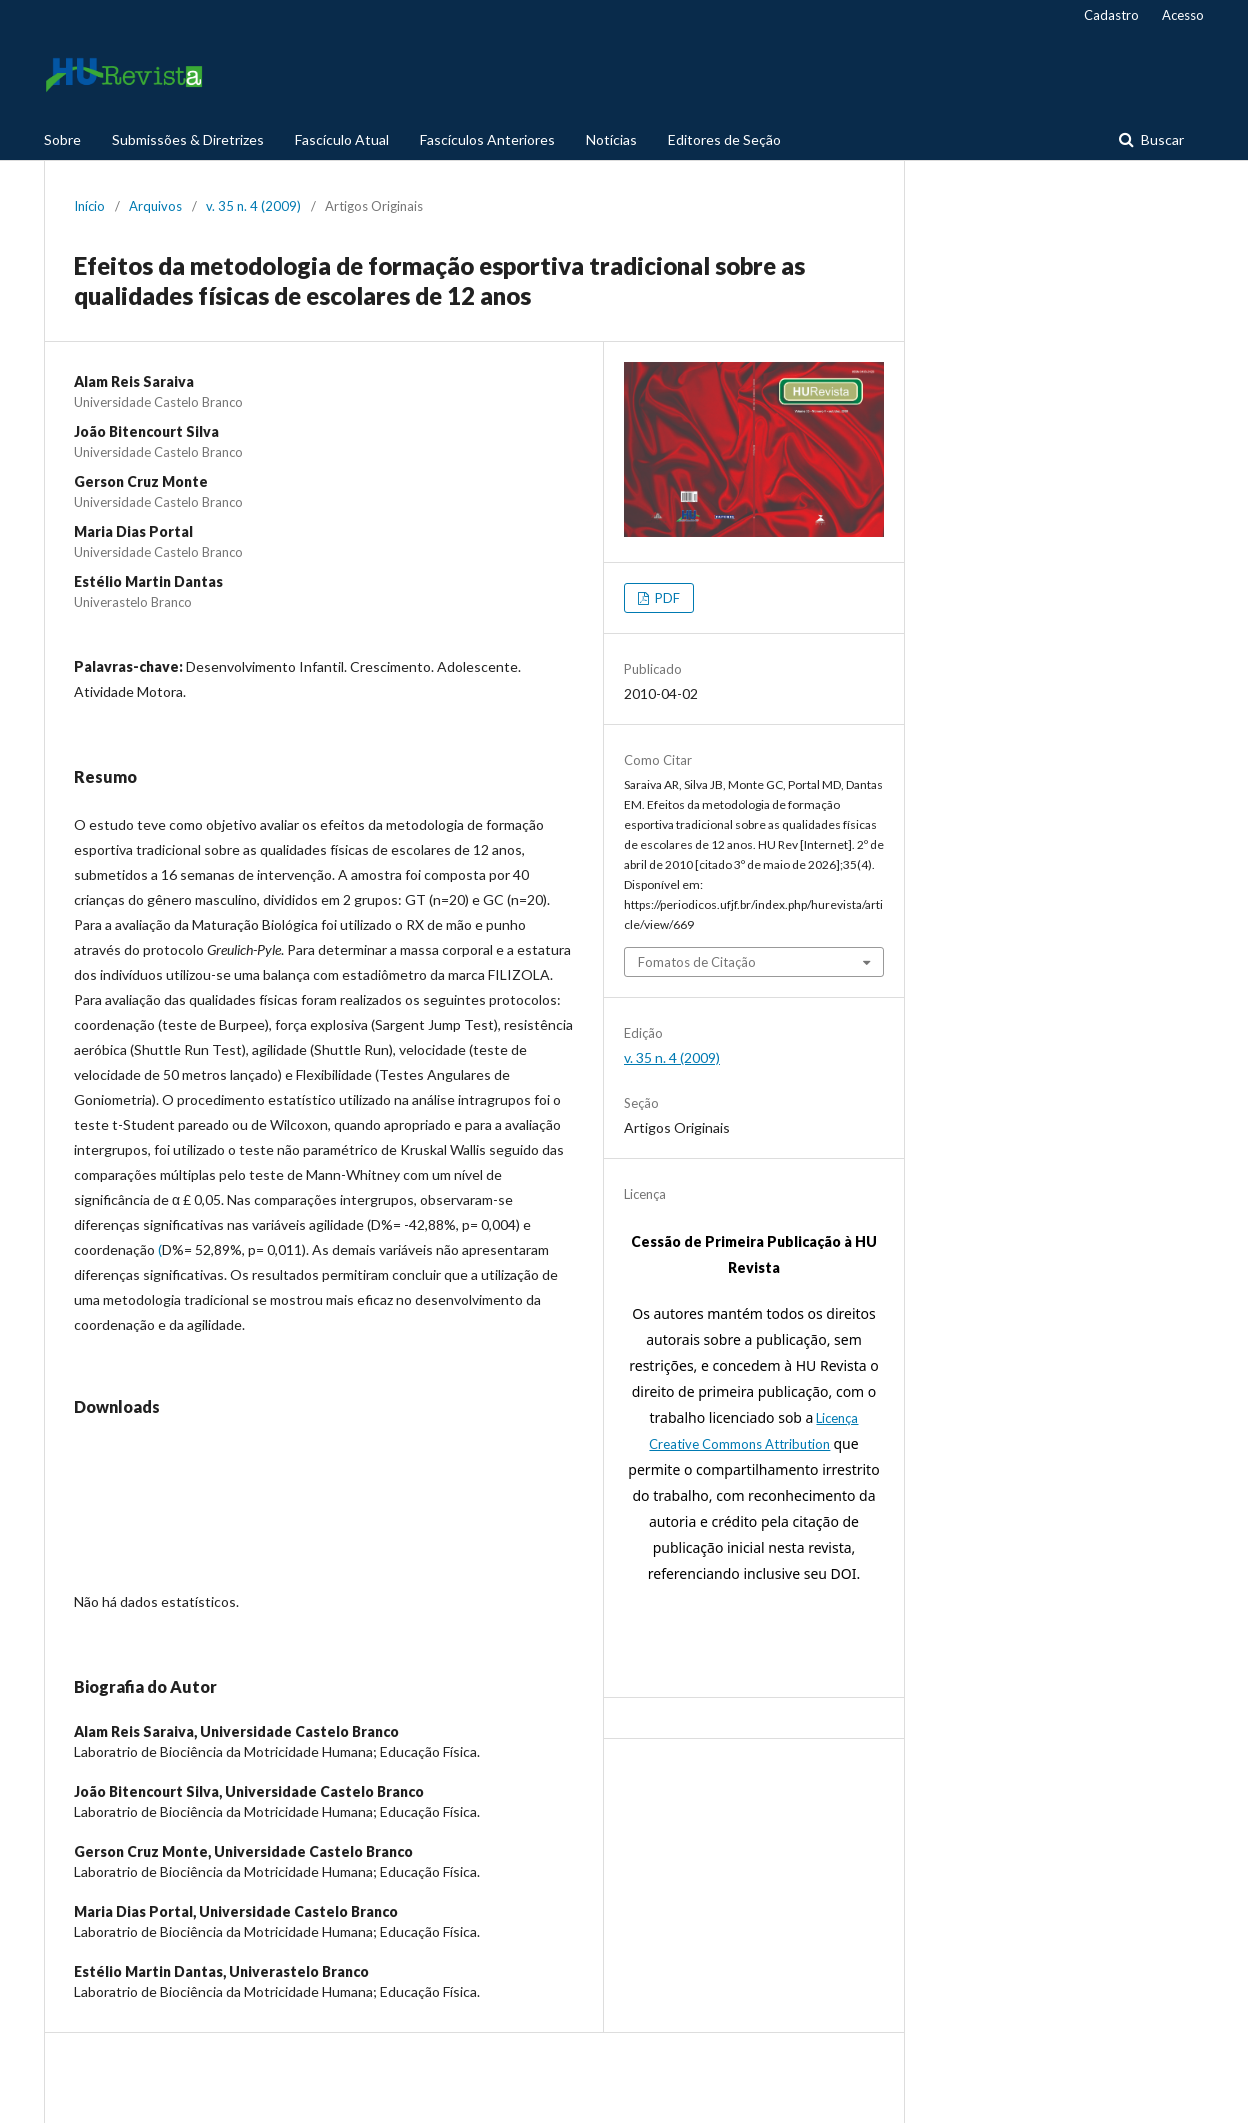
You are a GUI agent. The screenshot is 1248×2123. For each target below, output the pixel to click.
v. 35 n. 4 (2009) (253, 206)
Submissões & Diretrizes (188, 139)
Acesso (1183, 15)
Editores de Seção (724, 139)
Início (89, 206)
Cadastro (1111, 15)
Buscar (1161, 139)
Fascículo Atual (342, 139)
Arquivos (155, 206)
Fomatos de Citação (697, 962)
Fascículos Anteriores (487, 139)
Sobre (62, 139)
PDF (666, 598)
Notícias (611, 139)
